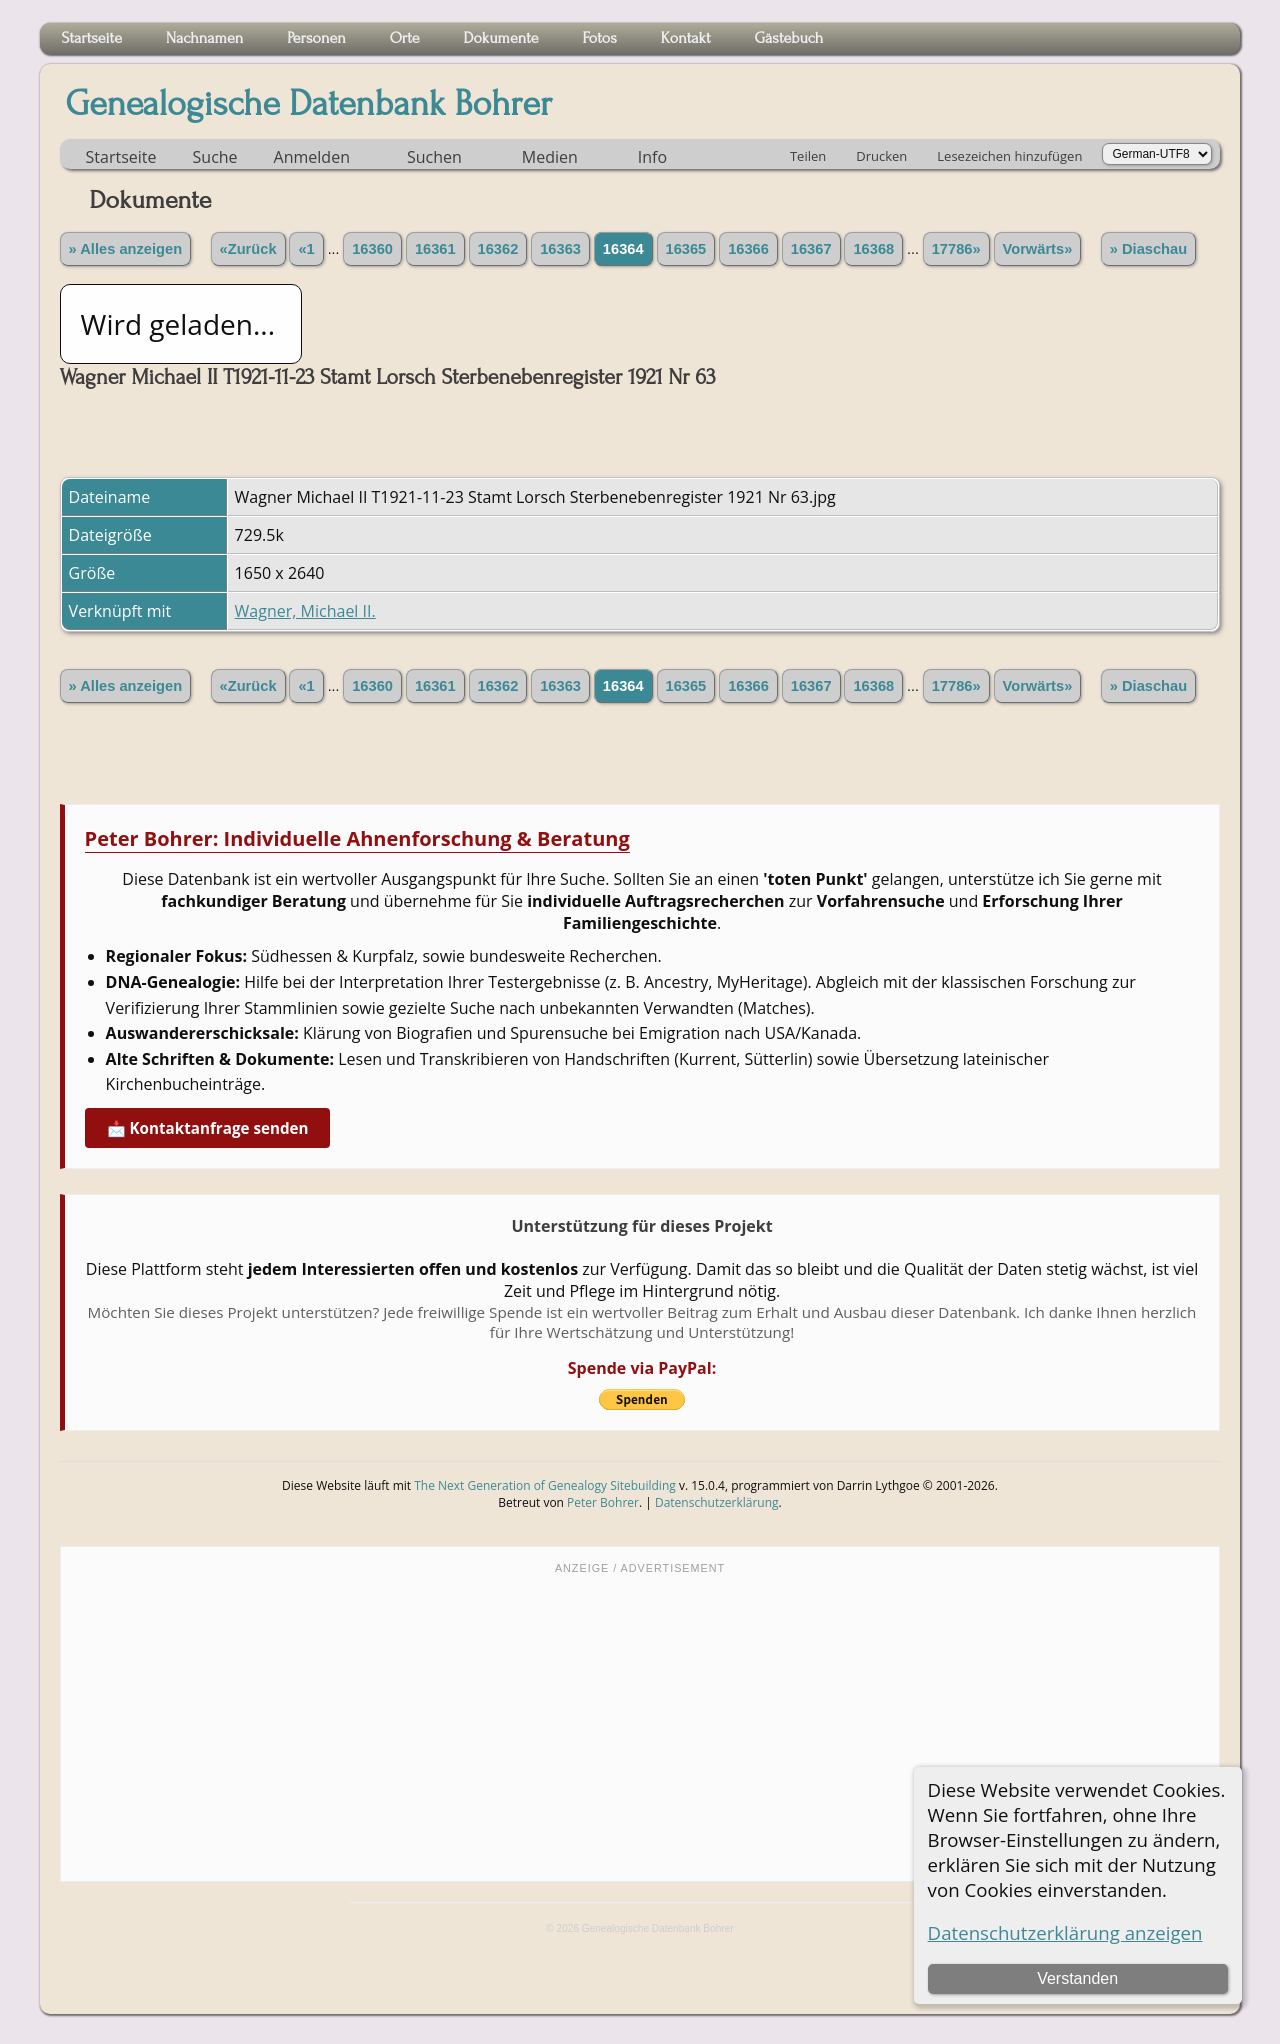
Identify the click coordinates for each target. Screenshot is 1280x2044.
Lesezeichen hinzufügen (1009, 156)
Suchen (434, 157)
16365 (686, 249)
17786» (956, 249)
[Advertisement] (640, 1726)
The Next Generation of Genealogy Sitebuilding (545, 1485)
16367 (811, 249)
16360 (372, 249)
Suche (215, 157)
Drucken (881, 156)
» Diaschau (1148, 249)
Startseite (121, 157)
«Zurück (248, 249)
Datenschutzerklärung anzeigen (1065, 1932)
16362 (498, 249)
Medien (550, 157)
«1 (306, 249)
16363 (560, 249)
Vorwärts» (1038, 249)
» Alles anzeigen (126, 249)
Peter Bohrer (603, 1502)
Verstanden (1077, 1978)
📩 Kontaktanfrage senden (208, 1128)
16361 (435, 249)
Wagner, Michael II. (305, 611)
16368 (873, 249)
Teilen (808, 156)
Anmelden (312, 157)
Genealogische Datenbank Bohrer (309, 104)
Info (652, 157)
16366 (748, 249)
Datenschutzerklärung (717, 1502)
